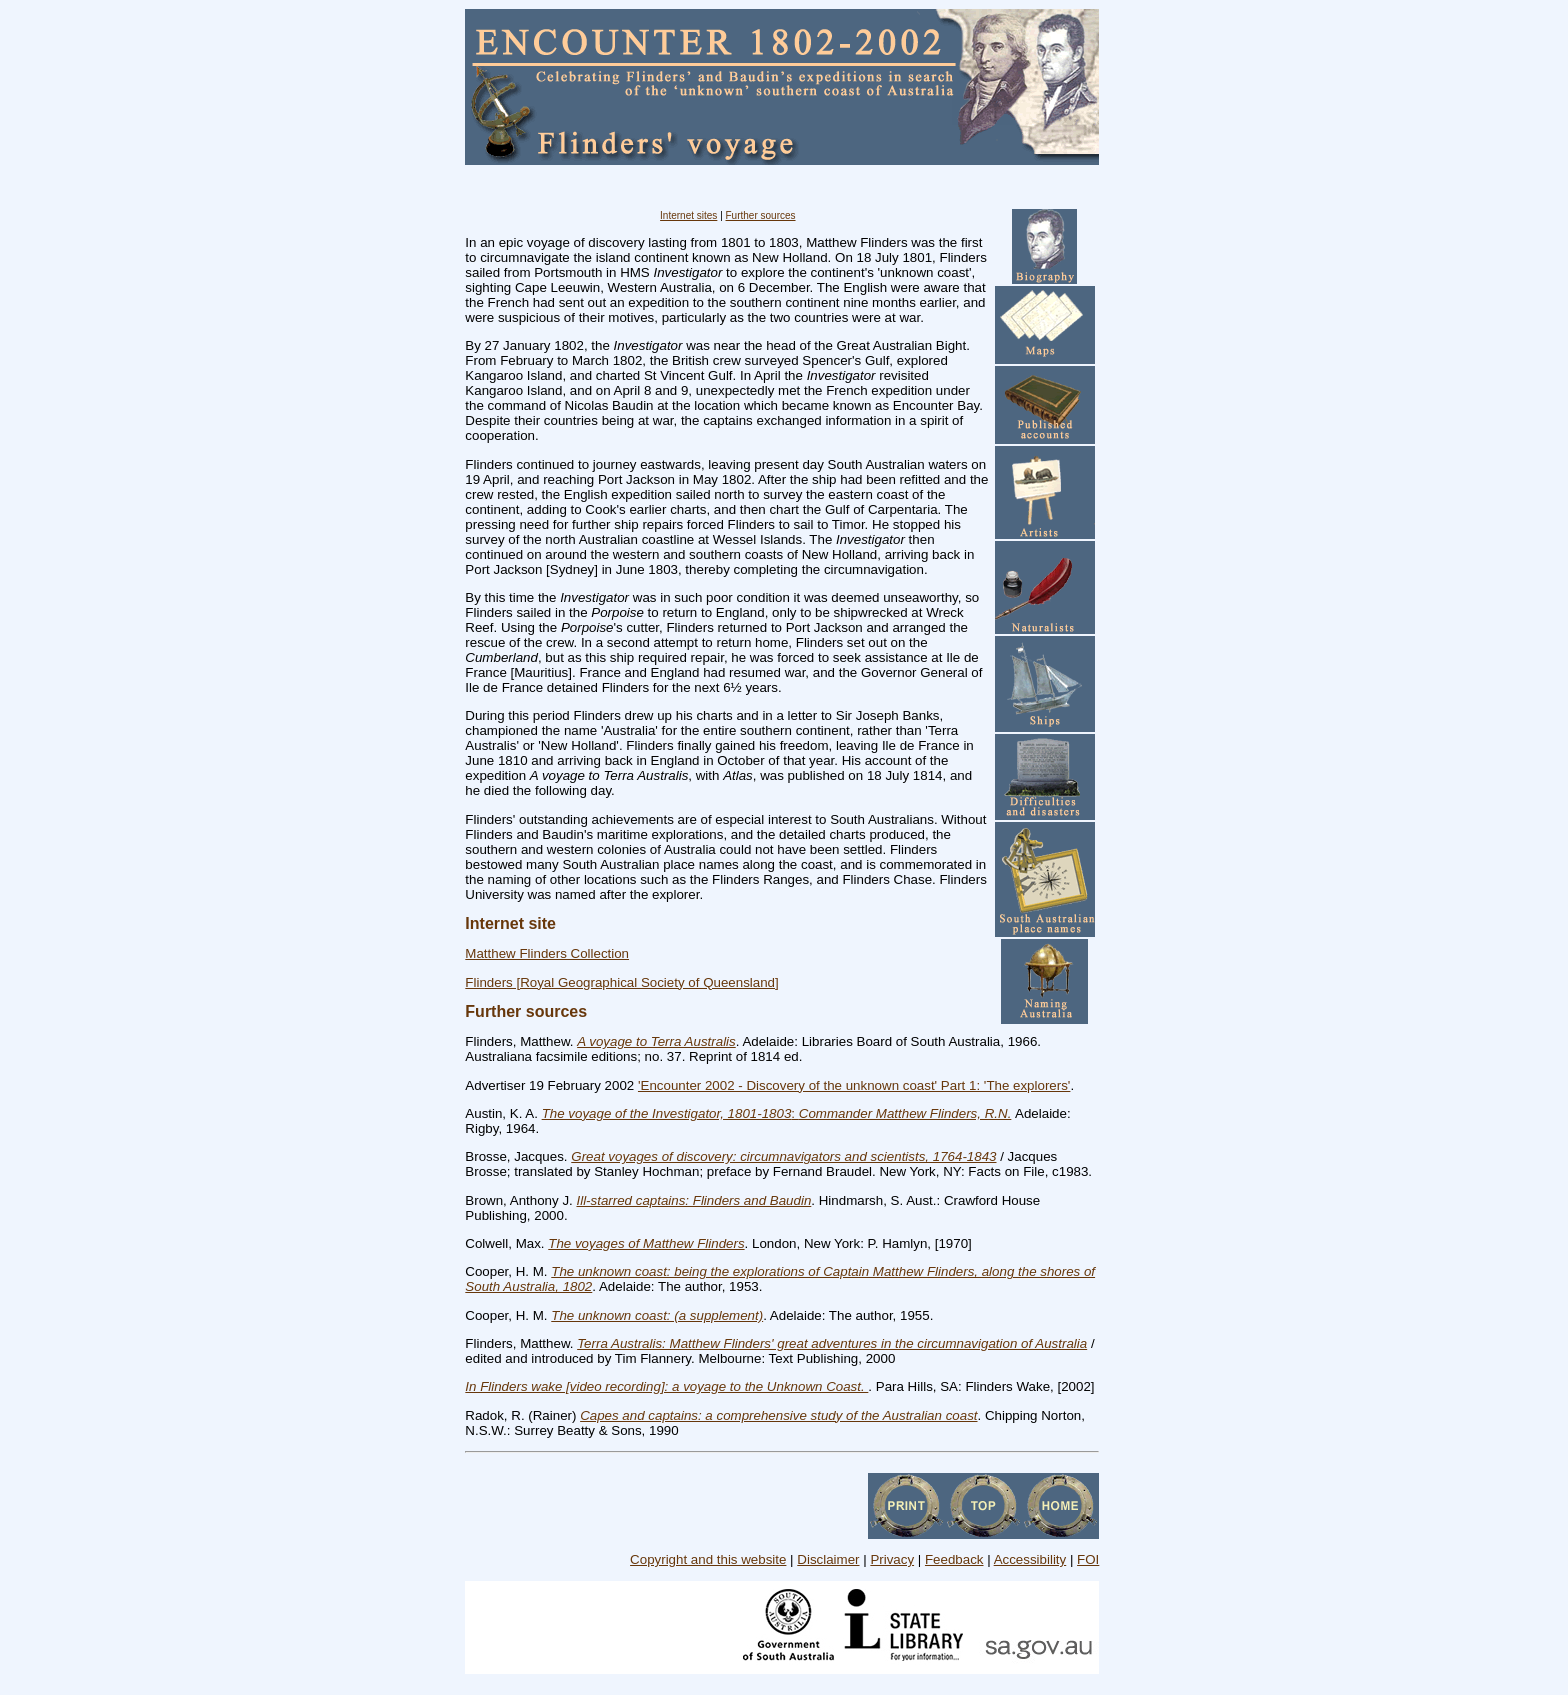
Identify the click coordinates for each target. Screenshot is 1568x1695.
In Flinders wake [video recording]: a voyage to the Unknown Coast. (666, 1386)
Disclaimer (828, 1559)
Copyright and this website (708, 1559)
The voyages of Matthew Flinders (646, 1243)
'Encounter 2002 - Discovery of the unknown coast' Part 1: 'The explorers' (854, 1085)
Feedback (954, 1559)
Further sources (761, 215)
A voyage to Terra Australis (656, 1041)
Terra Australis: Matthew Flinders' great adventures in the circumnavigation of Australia (832, 1343)
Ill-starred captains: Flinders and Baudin (693, 1200)
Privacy (892, 1559)
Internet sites (688, 215)
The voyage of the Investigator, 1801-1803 (667, 1113)
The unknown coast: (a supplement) (657, 1315)
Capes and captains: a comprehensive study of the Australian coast (778, 1415)
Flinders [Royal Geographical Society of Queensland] (621, 982)
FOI (1088, 1559)
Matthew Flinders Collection (547, 953)
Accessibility (1030, 1559)
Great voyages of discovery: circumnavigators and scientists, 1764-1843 (783, 1156)
